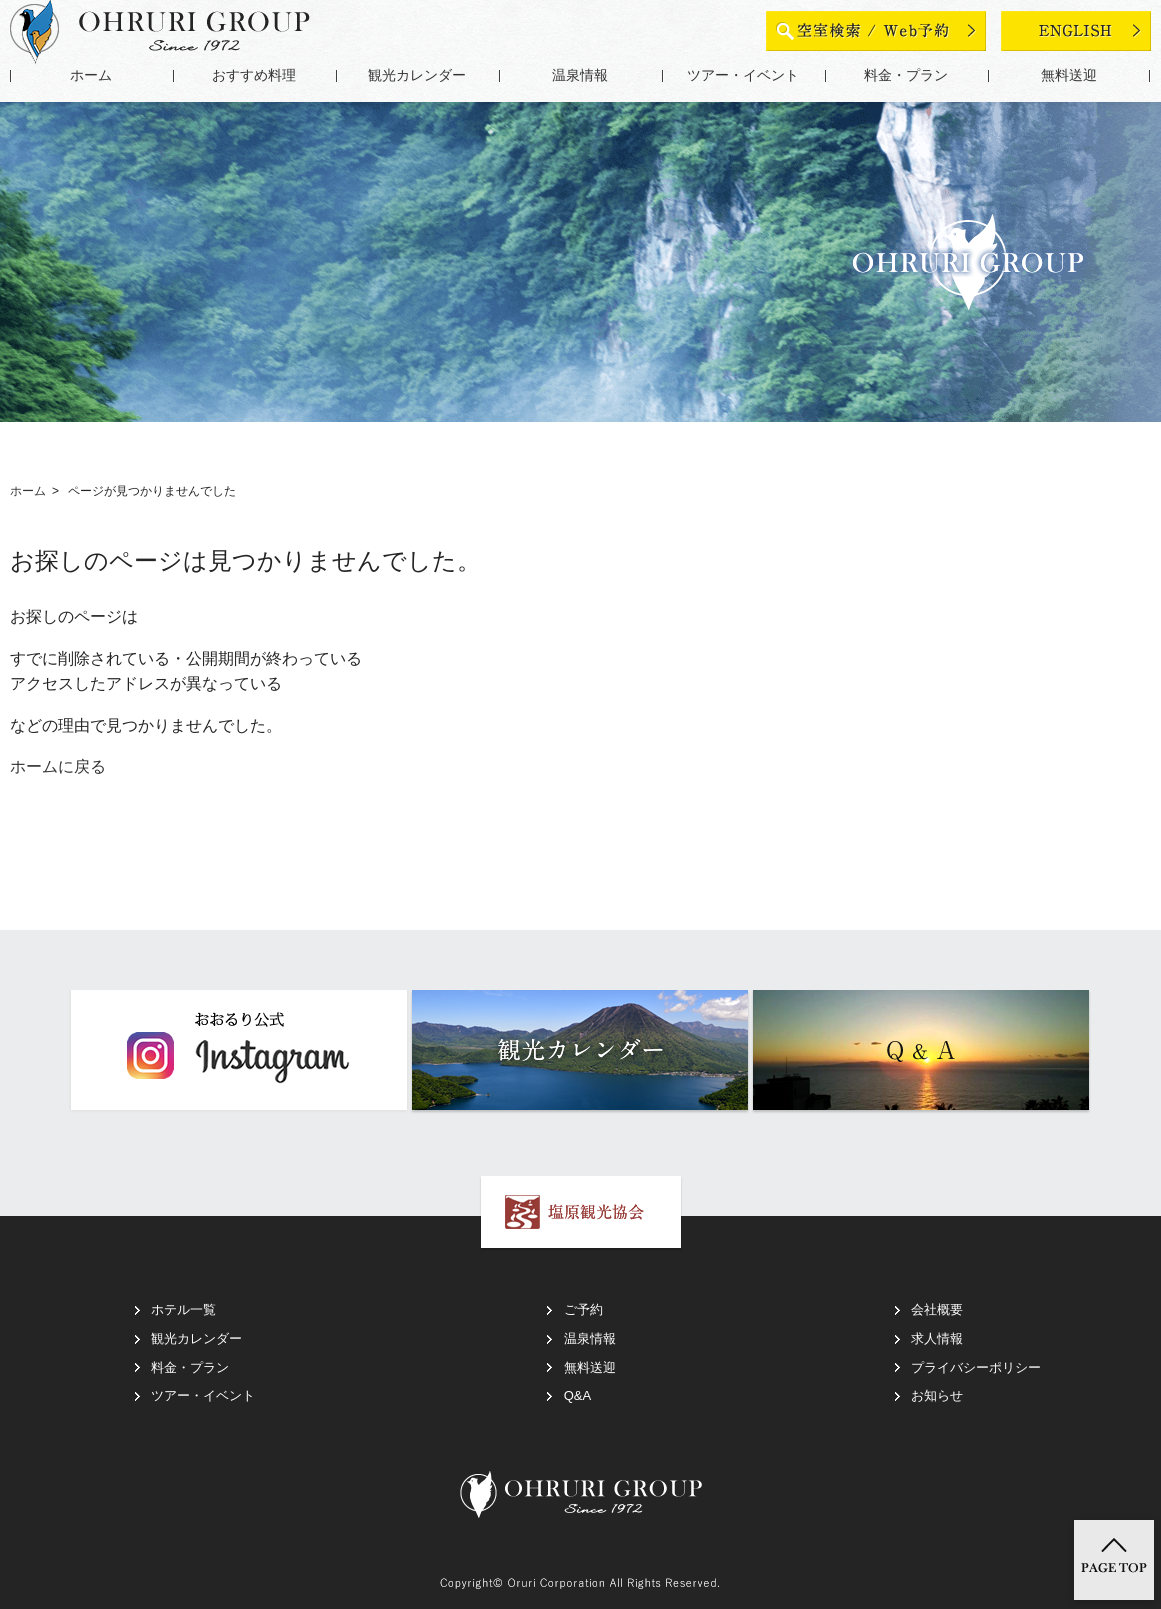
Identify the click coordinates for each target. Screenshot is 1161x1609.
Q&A (577, 1395)
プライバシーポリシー (976, 1367)
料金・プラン (906, 75)
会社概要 (937, 1309)
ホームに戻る (58, 766)
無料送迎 (1069, 75)
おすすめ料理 (254, 75)
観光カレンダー (417, 75)
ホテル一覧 (183, 1309)
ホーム (91, 75)
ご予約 (583, 1309)
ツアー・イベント (743, 75)
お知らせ (937, 1395)
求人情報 (937, 1338)
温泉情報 (580, 75)
